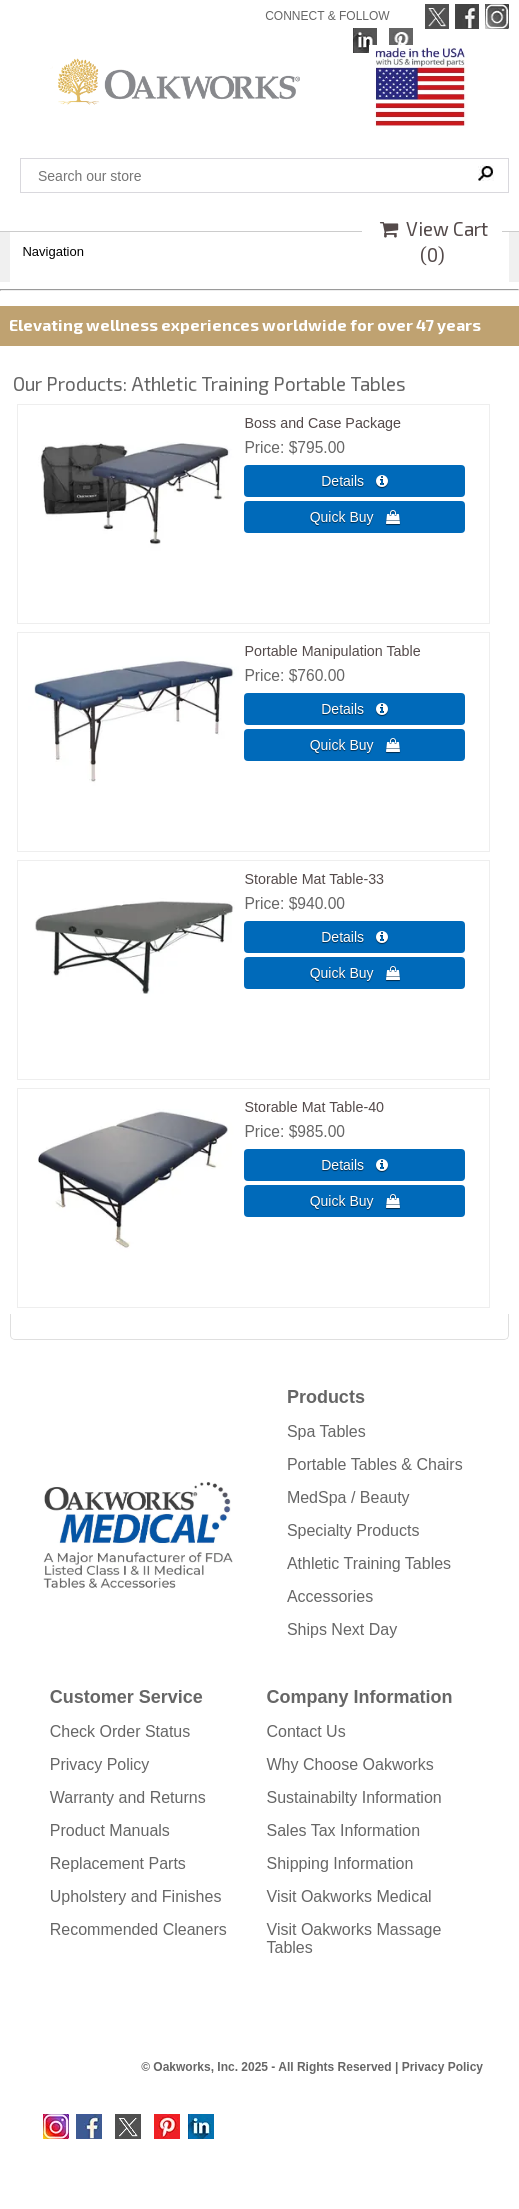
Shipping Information (340, 1863)
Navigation (52, 251)
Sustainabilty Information (354, 1797)
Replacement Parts (118, 1863)
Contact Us (306, 1731)
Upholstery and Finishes (136, 1896)
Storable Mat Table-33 (314, 879)
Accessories (330, 1596)
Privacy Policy (100, 1764)
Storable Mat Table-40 (314, 1107)
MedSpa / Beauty (348, 1497)
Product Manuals (110, 1830)
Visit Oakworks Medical (349, 1896)
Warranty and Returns (128, 1797)
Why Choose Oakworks (350, 1764)
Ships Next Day (342, 1629)
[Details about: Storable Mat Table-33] (354, 937)
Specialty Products (353, 1530)
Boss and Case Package (322, 423)
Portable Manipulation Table (332, 651)
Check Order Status (120, 1731)
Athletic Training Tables (369, 1563)
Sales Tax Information (344, 1830)
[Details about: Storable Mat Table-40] (354, 1165)
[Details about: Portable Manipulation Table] (354, 709)
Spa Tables (326, 1431)
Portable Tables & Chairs (375, 1464)
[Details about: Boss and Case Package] (354, 481)
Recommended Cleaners (138, 1929)
